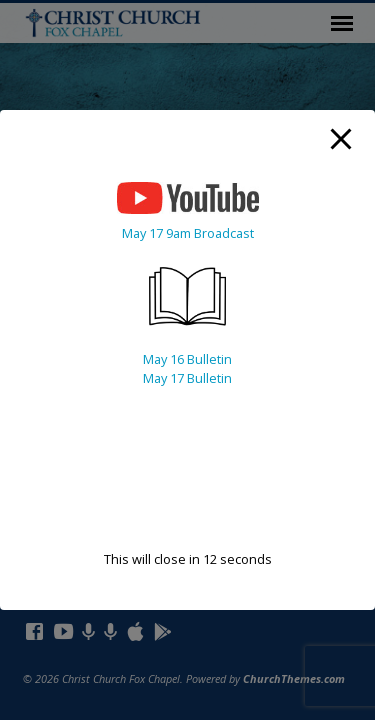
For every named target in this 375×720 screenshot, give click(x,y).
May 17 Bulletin (187, 378)
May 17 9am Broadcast (188, 233)
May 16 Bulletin (187, 359)
